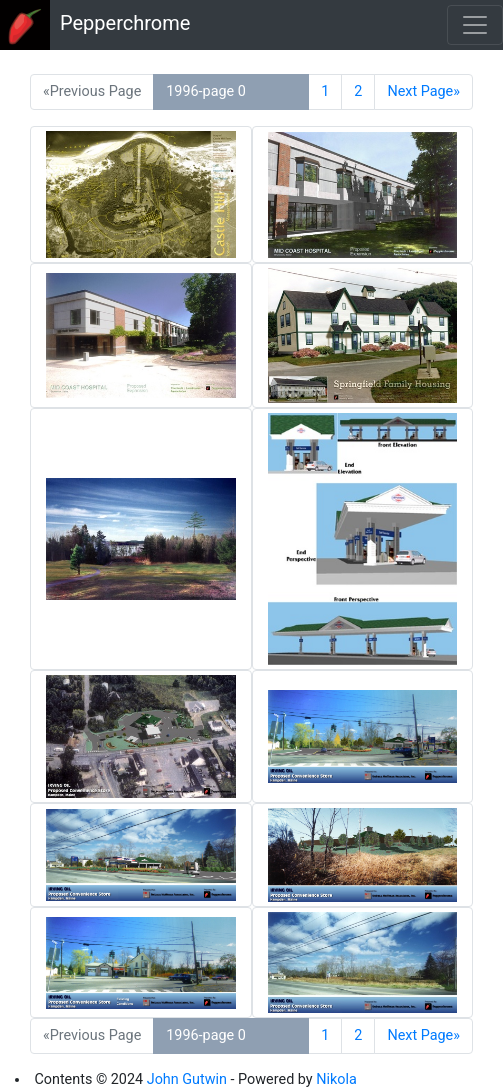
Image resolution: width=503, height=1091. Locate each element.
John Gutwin (187, 1079)
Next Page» (423, 91)
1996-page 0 (206, 91)
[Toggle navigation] (475, 25)
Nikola (336, 1079)
